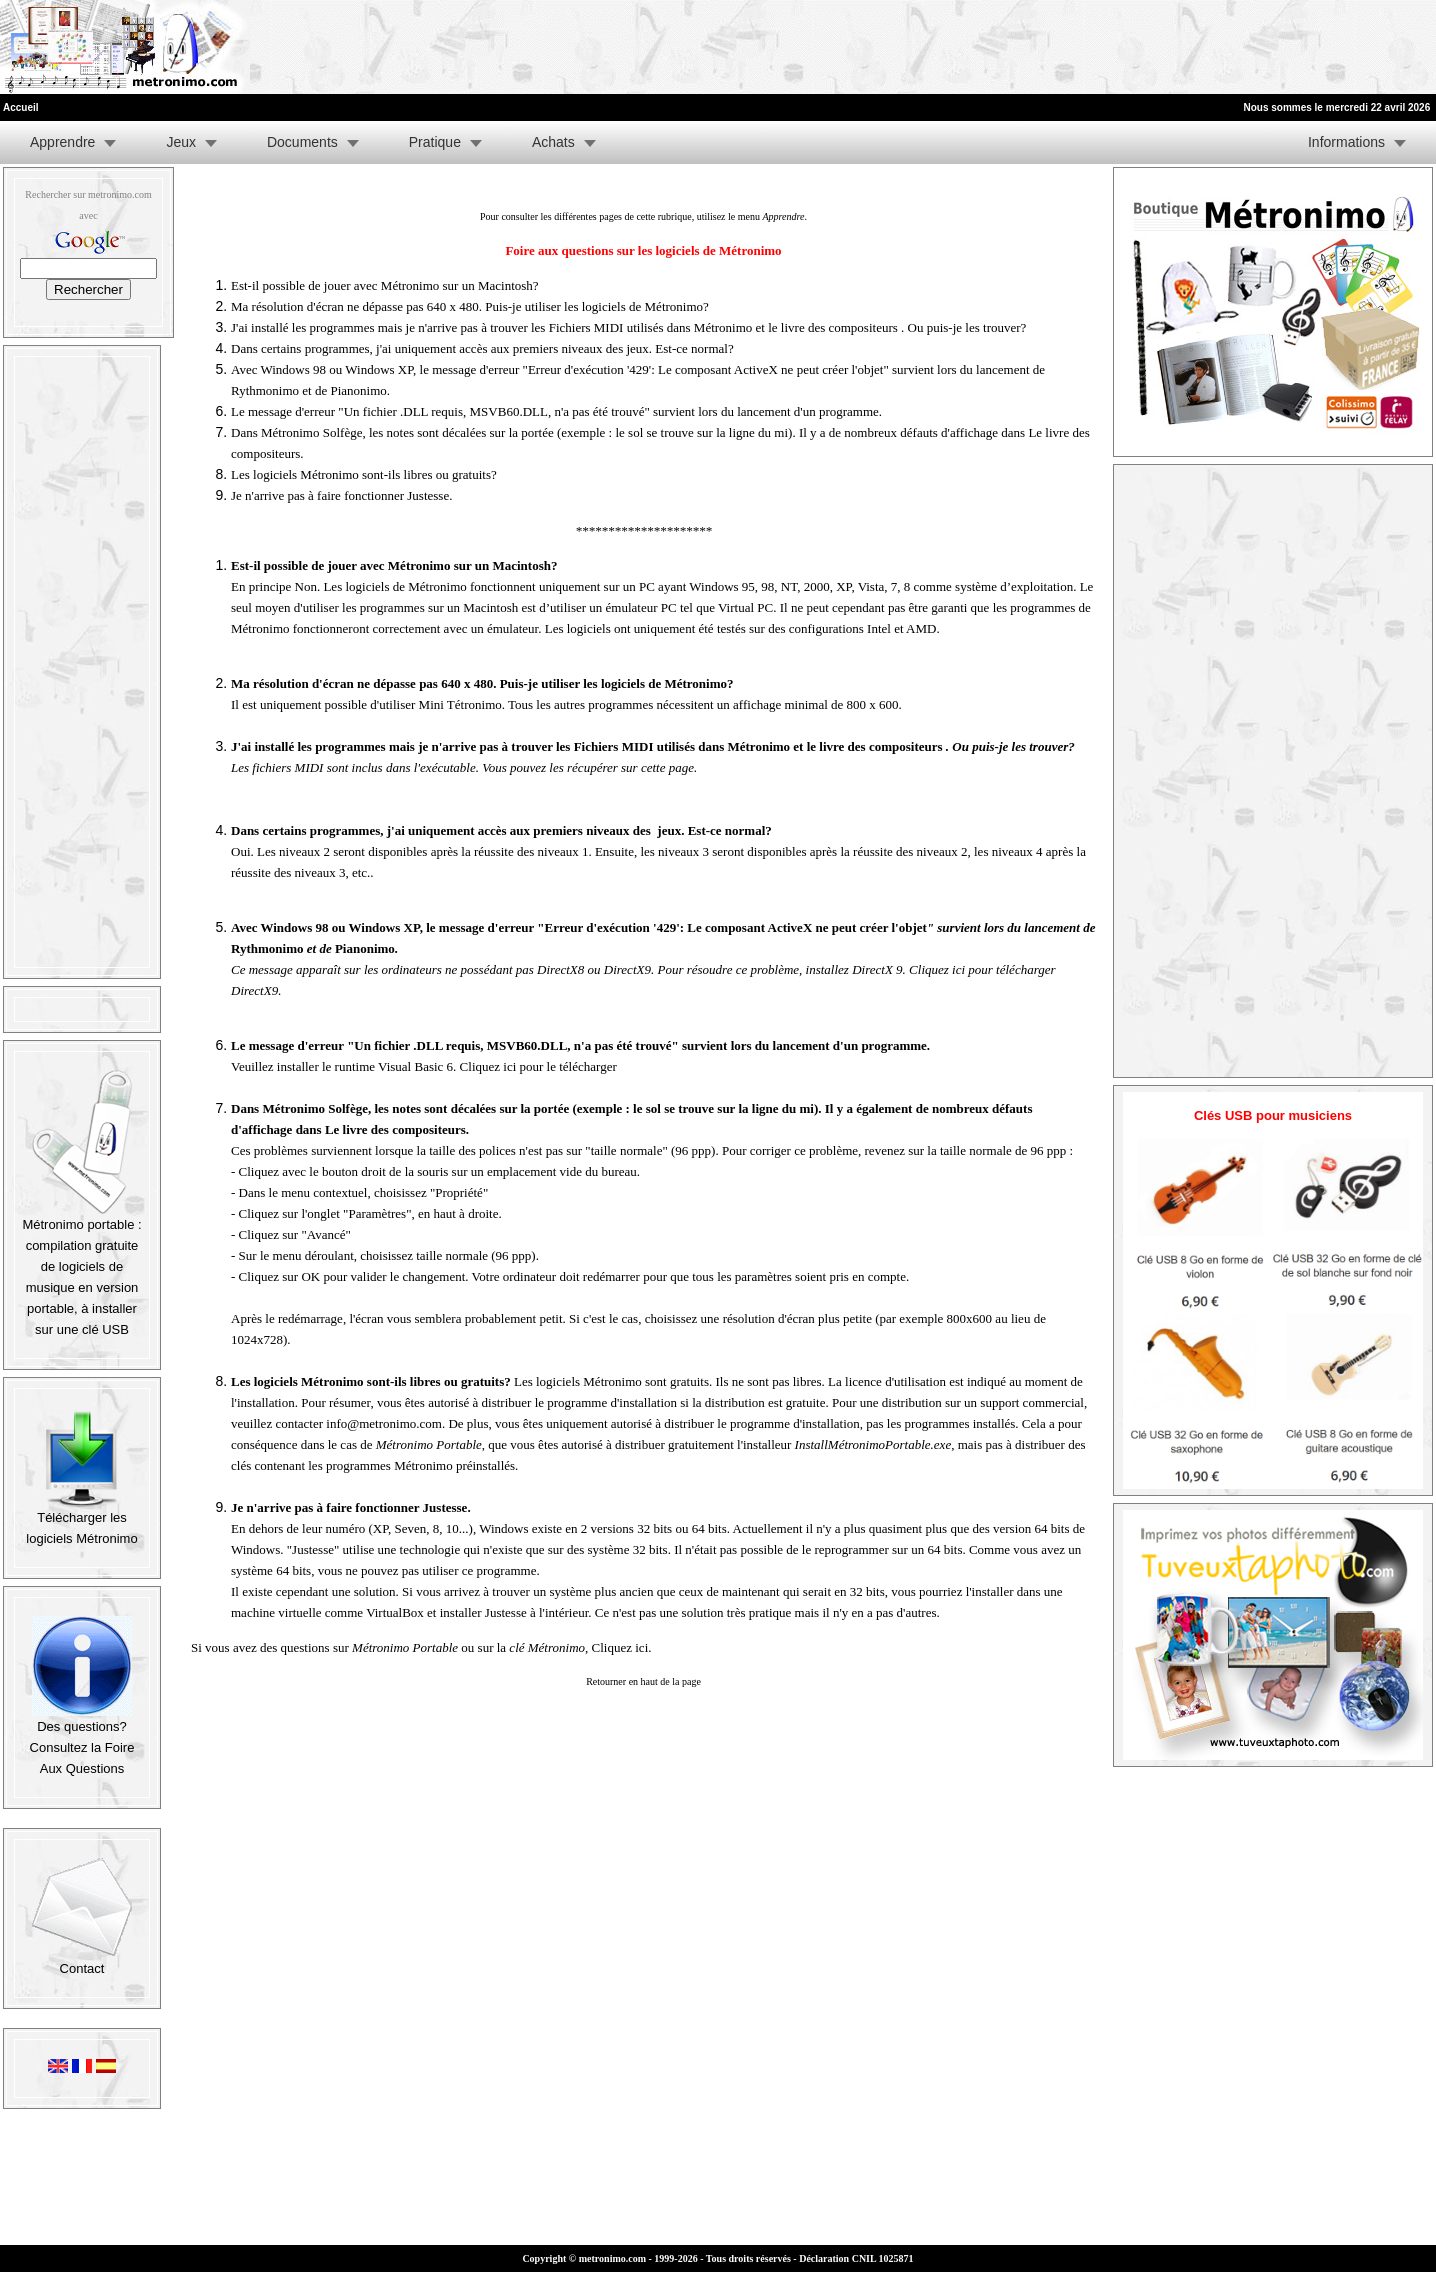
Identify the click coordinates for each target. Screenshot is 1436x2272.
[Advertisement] (1192, 47)
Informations (1346, 142)
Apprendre (62, 142)
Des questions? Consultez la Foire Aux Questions (82, 1740)
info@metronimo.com (384, 1423)
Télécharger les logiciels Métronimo (81, 1520)
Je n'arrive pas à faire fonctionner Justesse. (341, 495)
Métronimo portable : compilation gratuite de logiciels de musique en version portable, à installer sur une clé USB (81, 1269)
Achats (553, 142)
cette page (667, 767)
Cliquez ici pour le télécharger (538, 1066)
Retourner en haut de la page (643, 1681)
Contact (82, 1961)
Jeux (181, 142)
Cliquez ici (620, 1647)
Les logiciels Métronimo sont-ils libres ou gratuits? (364, 474)
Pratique (435, 142)
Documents (302, 142)
